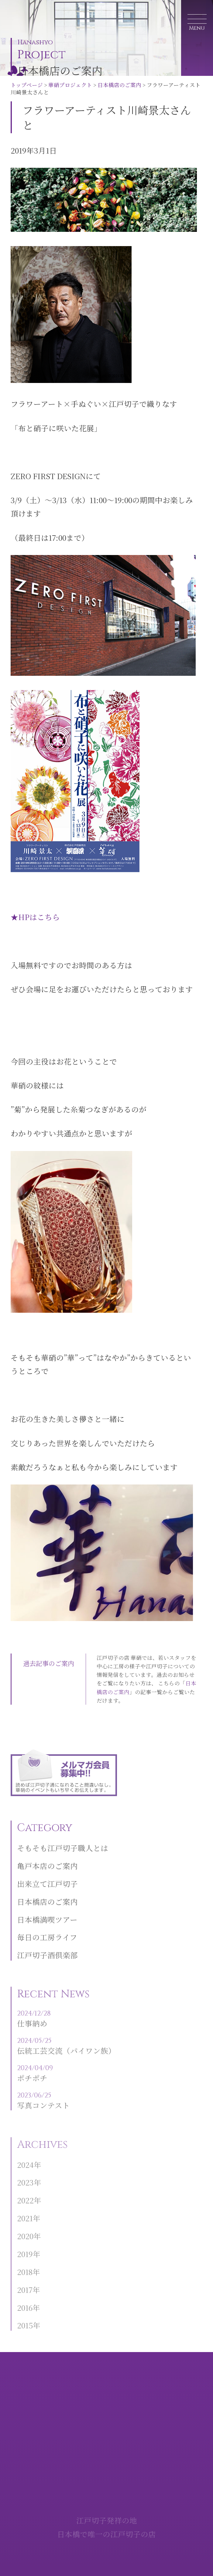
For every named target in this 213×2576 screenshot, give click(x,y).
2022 (25, 2209)
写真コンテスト (66, 2110)
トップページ (27, 85)
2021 (25, 2227)
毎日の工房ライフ (47, 1947)
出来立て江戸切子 (47, 1894)
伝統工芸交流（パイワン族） (66, 2056)
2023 (25, 2191)
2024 (25, 2173)
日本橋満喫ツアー (47, 1930)
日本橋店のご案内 (119, 85)
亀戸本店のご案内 (47, 1876)
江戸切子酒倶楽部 (47, 1965)
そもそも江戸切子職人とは (62, 1858)
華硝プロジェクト (70, 85)
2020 (25, 2244)
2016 (25, 2316)
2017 (25, 2298)
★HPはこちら (35, 917)
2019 (25, 2262)
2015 (25, 2334)
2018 (25, 2280)
